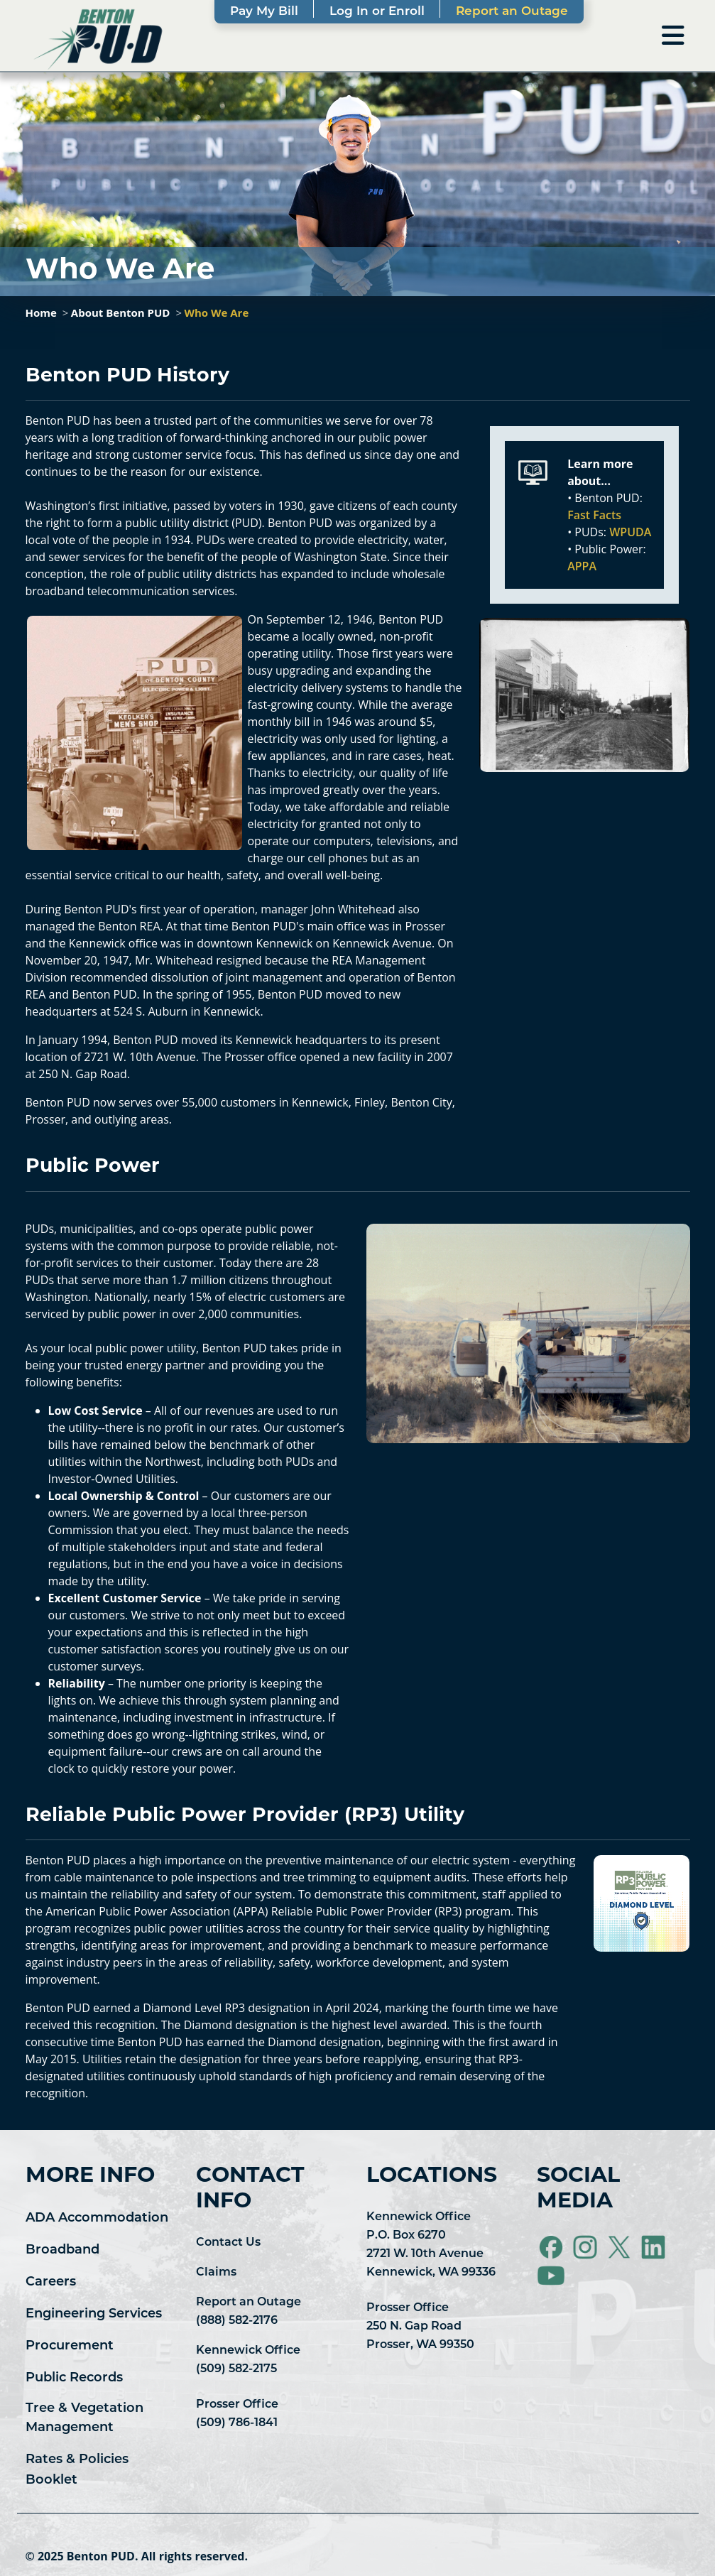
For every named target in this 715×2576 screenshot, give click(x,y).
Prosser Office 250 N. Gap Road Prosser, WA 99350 (420, 2327)
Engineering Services (94, 2314)
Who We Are (216, 312)
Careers (51, 2282)
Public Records (74, 2378)
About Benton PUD (120, 312)
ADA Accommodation (97, 2218)
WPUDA (630, 532)
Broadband (62, 2250)
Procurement (70, 2346)
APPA (581, 566)
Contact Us (228, 2243)
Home (41, 312)
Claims (216, 2272)
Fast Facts (594, 515)
